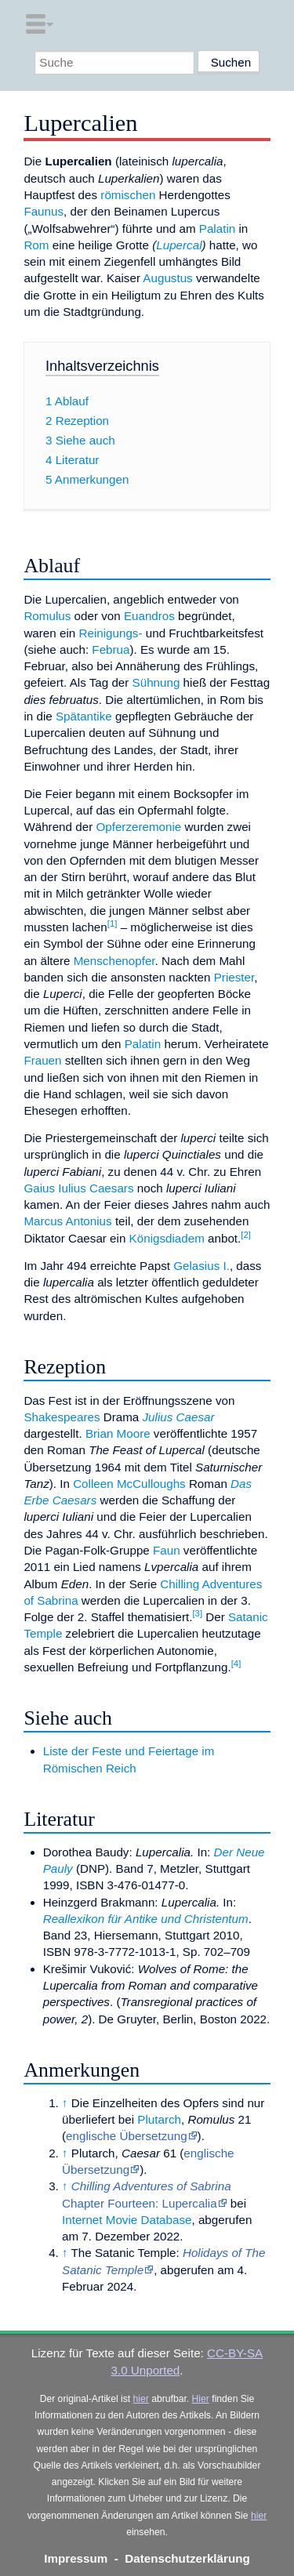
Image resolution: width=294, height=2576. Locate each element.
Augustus (167, 278)
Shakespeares (62, 1417)
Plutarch (159, 2119)
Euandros (149, 615)
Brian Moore (118, 1433)
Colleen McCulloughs (129, 1483)
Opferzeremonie (138, 826)
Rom (36, 245)
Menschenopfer (114, 960)
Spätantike (84, 716)
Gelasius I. (201, 1265)
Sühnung (156, 682)
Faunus (44, 211)
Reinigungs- (110, 633)
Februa (110, 649)
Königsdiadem (167, 1238)
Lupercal (178, 245)
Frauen (42, 1060)
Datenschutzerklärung (187, 2558)
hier (141, 2398)
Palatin (217, 228)
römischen (127, 194)
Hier (200, 2398)
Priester (234, 977)
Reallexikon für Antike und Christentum (146, 1918)
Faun (166, 1550)
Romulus (47, 615)
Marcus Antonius (67, 1221)
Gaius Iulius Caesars (78, 1188)
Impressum (75, 2558)
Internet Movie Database (126, 2219)
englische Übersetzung (126, 2135)
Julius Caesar (179, 1417)
